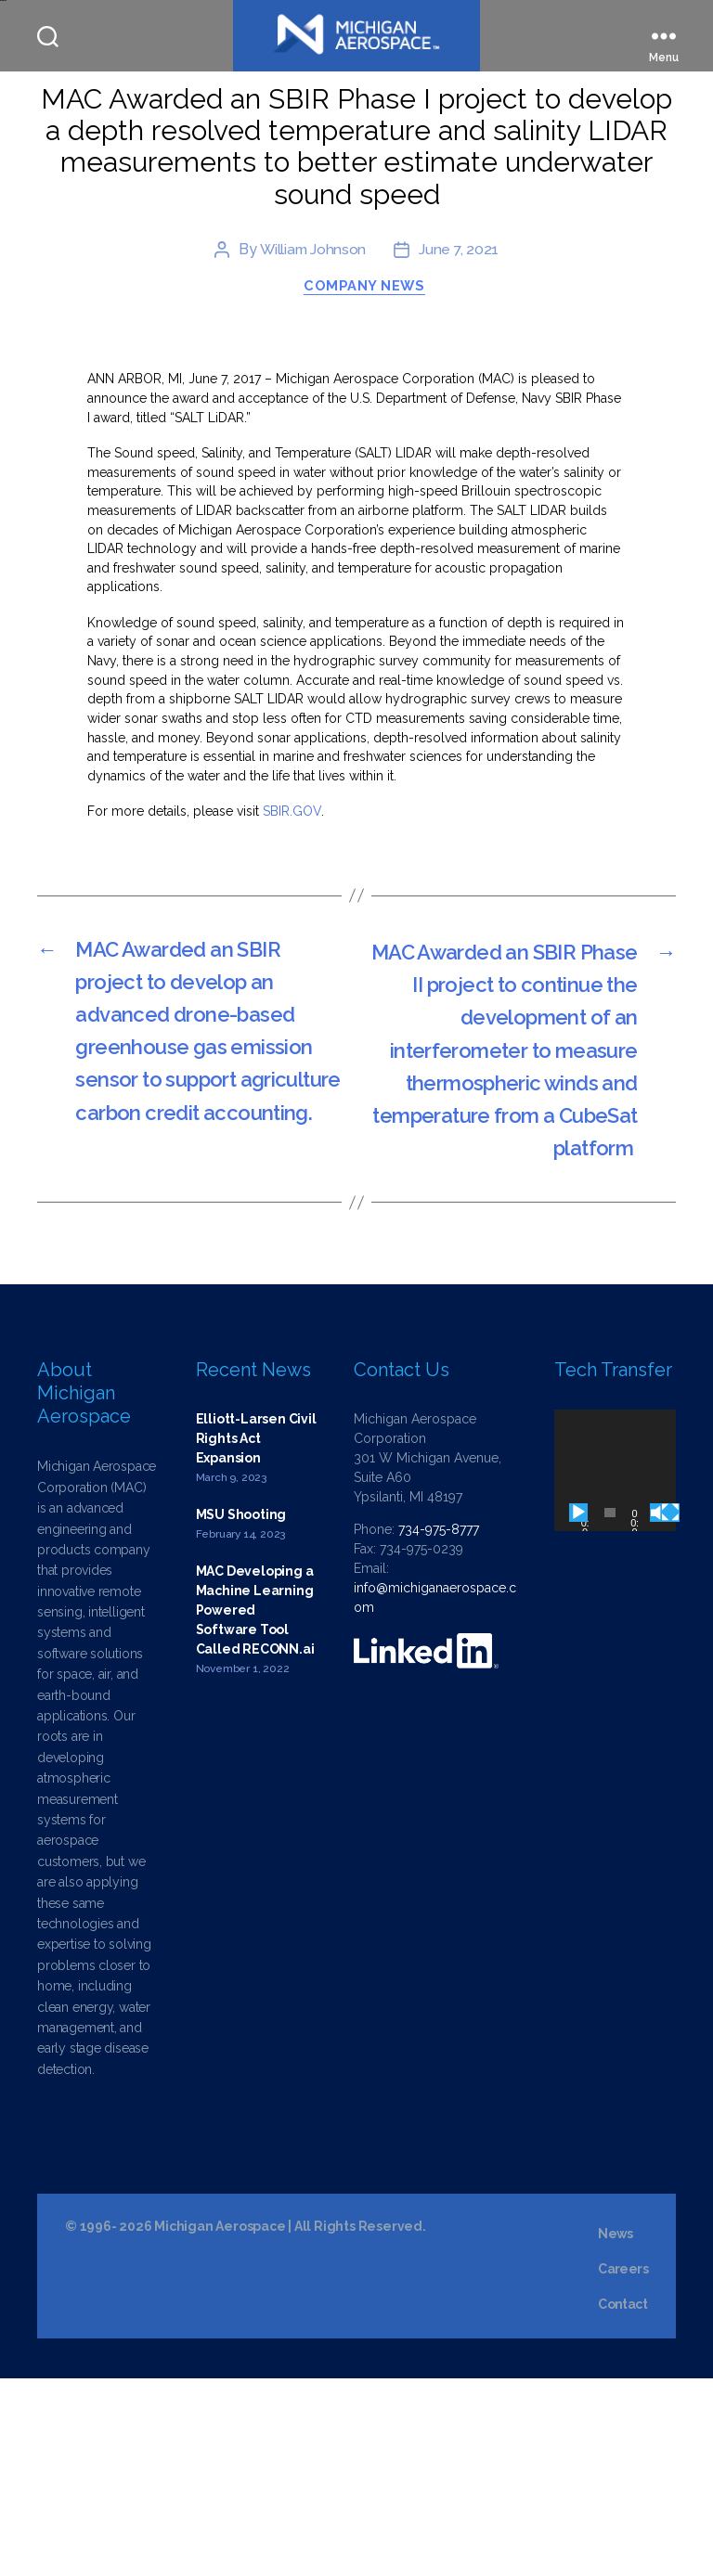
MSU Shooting (241, 1712)
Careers (623, 2466)
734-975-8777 (438, 1726)
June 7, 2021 (460, 356)
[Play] (578, 1710)
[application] (615, 1668)
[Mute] (659, 1710)
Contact (623, 2501)
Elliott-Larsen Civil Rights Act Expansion (256, 1636)
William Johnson (312, 356)
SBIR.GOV (292, 919)
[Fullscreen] (670, 1710)
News (616, 2431)
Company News (366, 394)
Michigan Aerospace (219, 2423)
